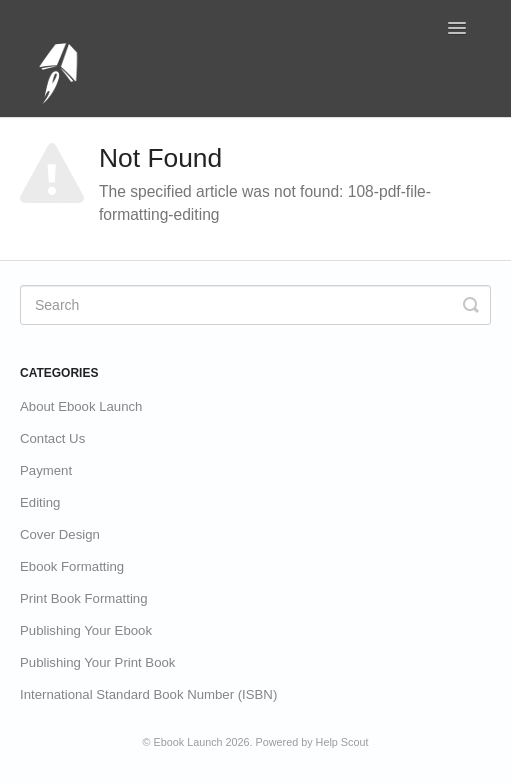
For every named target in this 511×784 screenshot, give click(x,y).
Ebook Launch (188, 742)
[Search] (255, 305)
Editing (40, 502)
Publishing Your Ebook (86, 630)
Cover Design (60, 534)
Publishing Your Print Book (97, 662)
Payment (46, 470)
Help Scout (342, 742)
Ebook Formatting (72, 566)
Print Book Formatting (84, 598)
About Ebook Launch (81, 406)
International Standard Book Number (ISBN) (148, 694)
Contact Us (52, 438)
